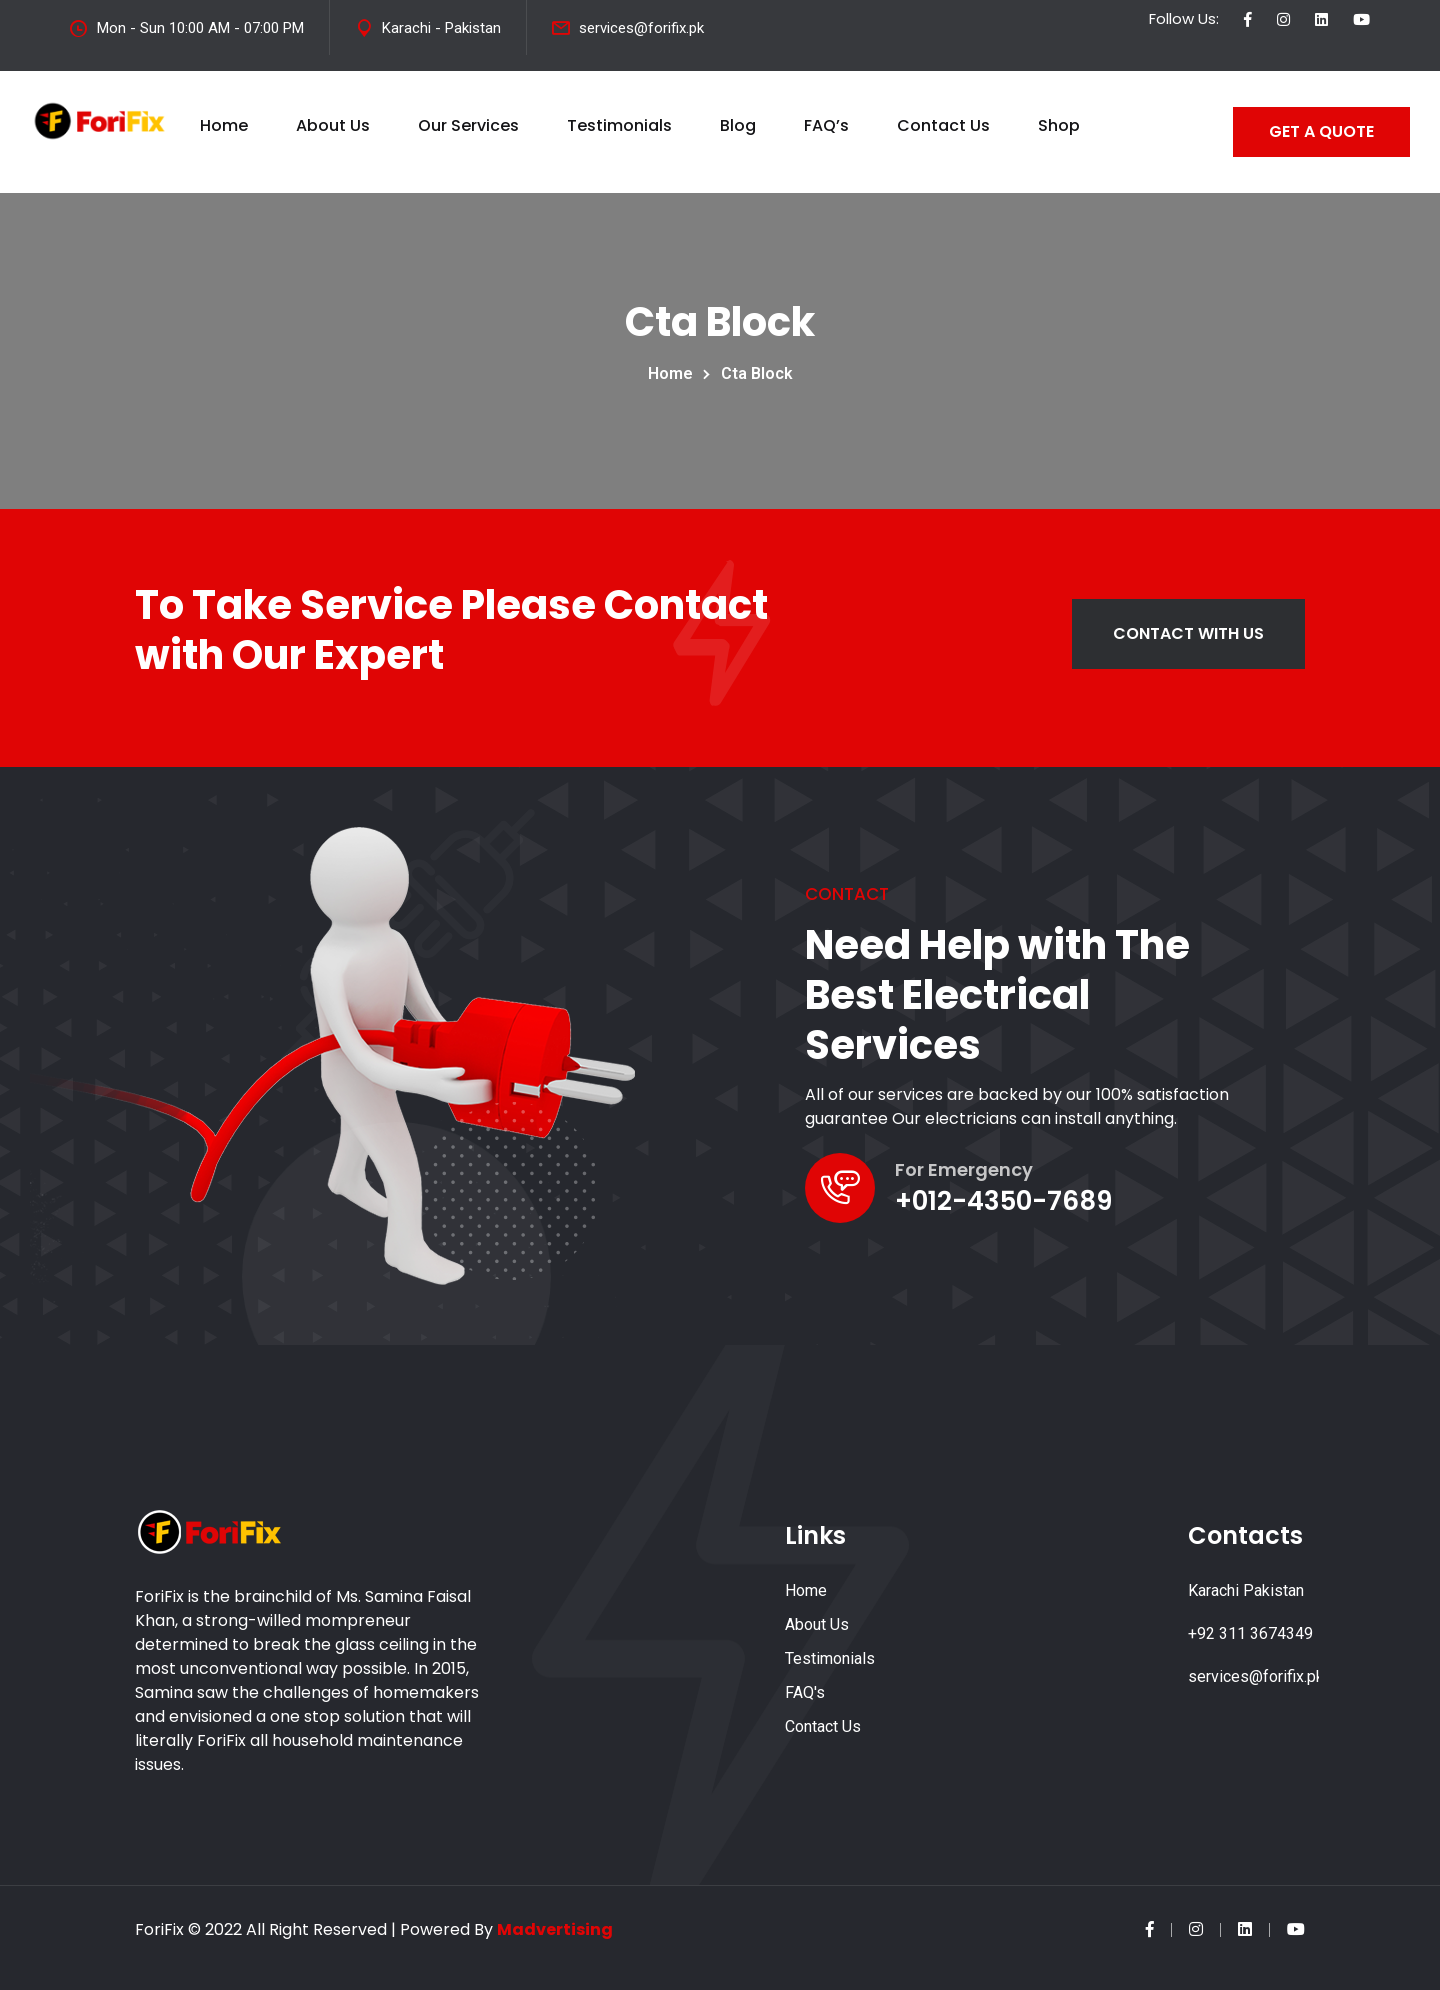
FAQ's (805, 1692)
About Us (333, 125)
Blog (738, 125)
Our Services (468, 125)
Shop (1059, 125)
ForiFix (159, 1929)
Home (224, 125)
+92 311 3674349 (1250, 1633)
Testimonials (619, 125)
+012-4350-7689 (1003, 1201)
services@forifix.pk (641, 28)
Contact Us (943, 125)
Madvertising (555, 1929)
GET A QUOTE (1321, 131)
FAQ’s (826, 125)
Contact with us (1188, 633)
